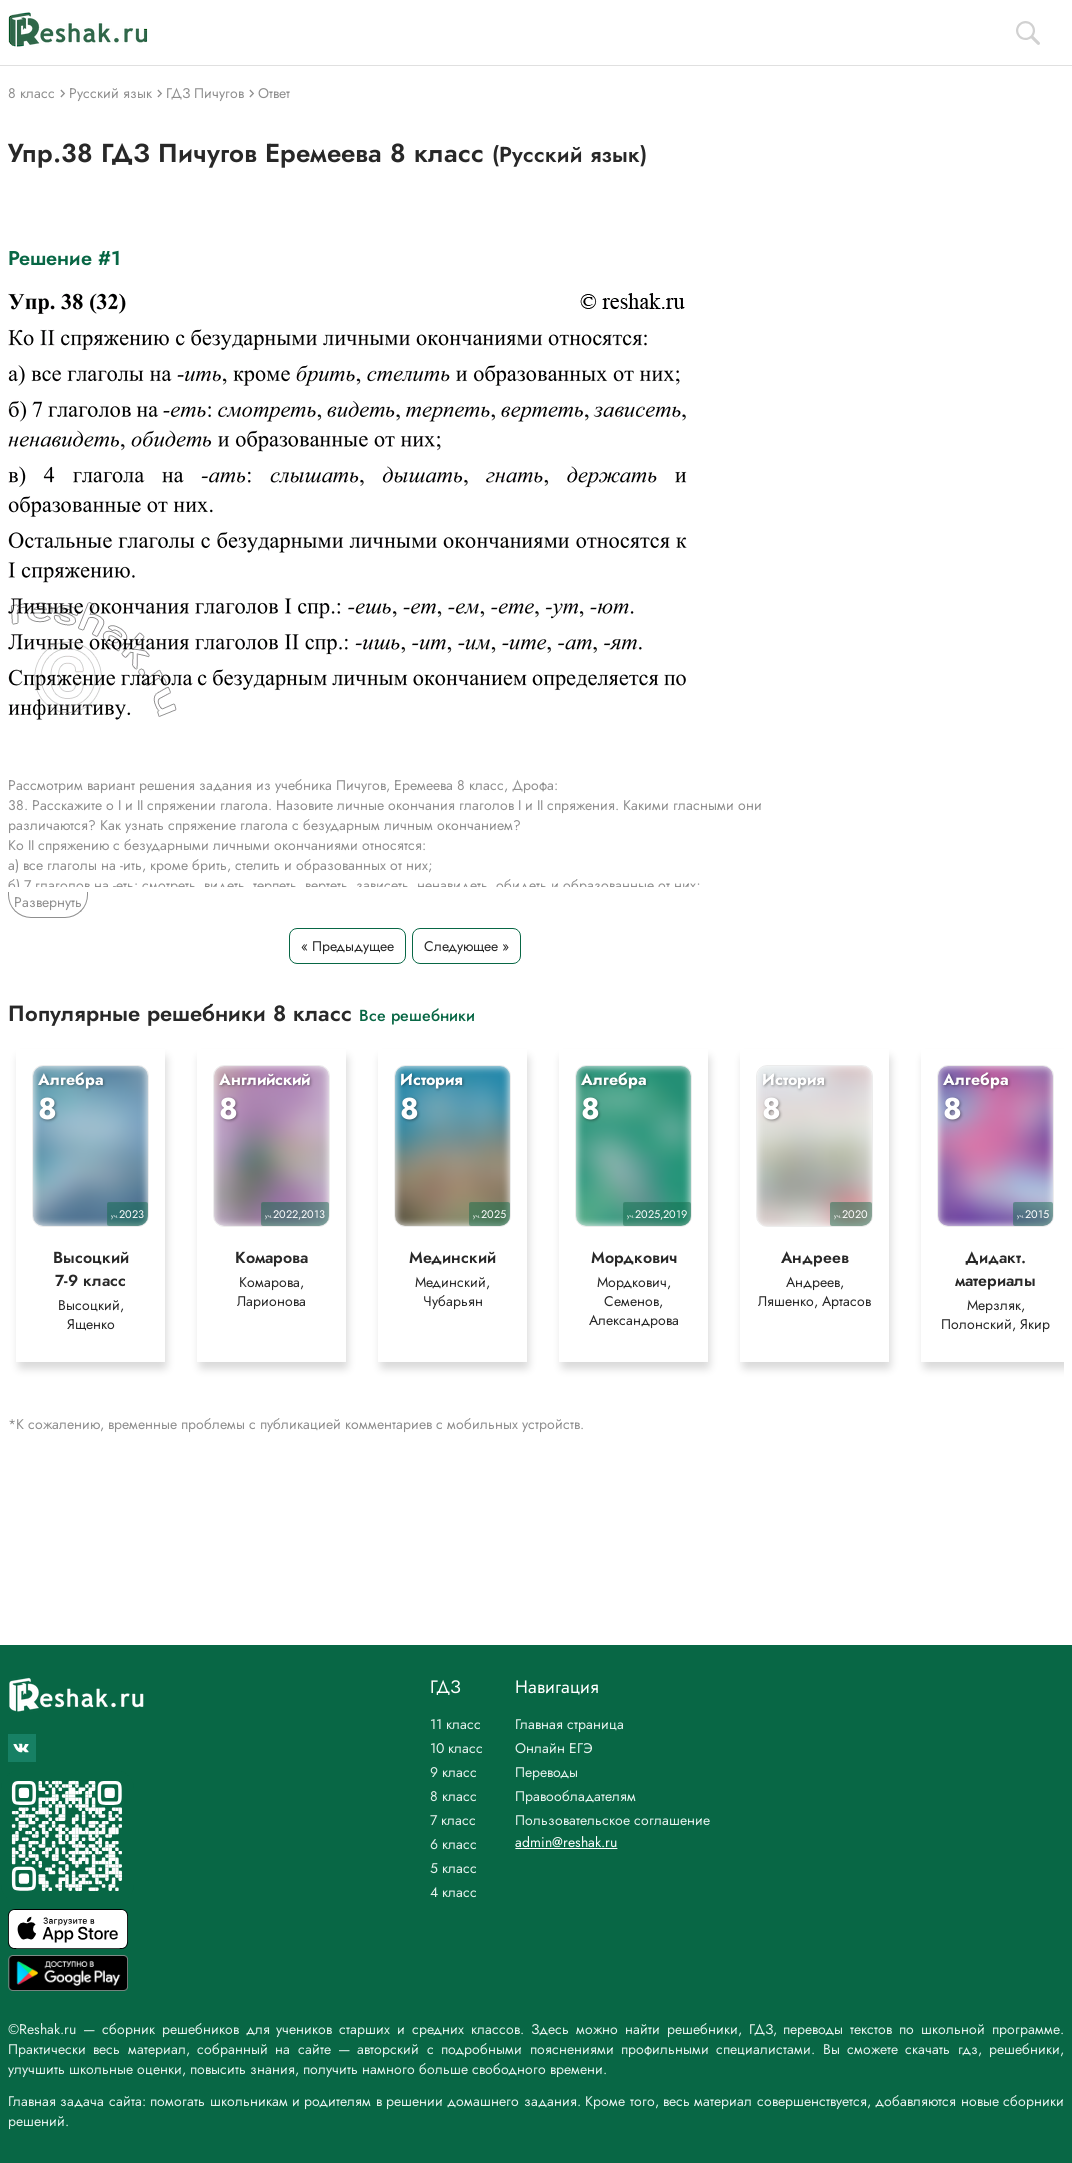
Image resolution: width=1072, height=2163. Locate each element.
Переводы (546, 1772)
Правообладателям (575, 1796)
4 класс (453, 1892)
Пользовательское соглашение (612, 1820)
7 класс (453, 1820)
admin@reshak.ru (566, 1842)
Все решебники (417, 1014)
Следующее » (466, 946)
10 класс (456, 1748)
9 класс (453, 1772)
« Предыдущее (347, 946)
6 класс (453, 1844)
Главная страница (569, 1724)
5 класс (453, 1868)
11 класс (455, 1724)
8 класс (453, 1796)
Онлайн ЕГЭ (554, 1748)
